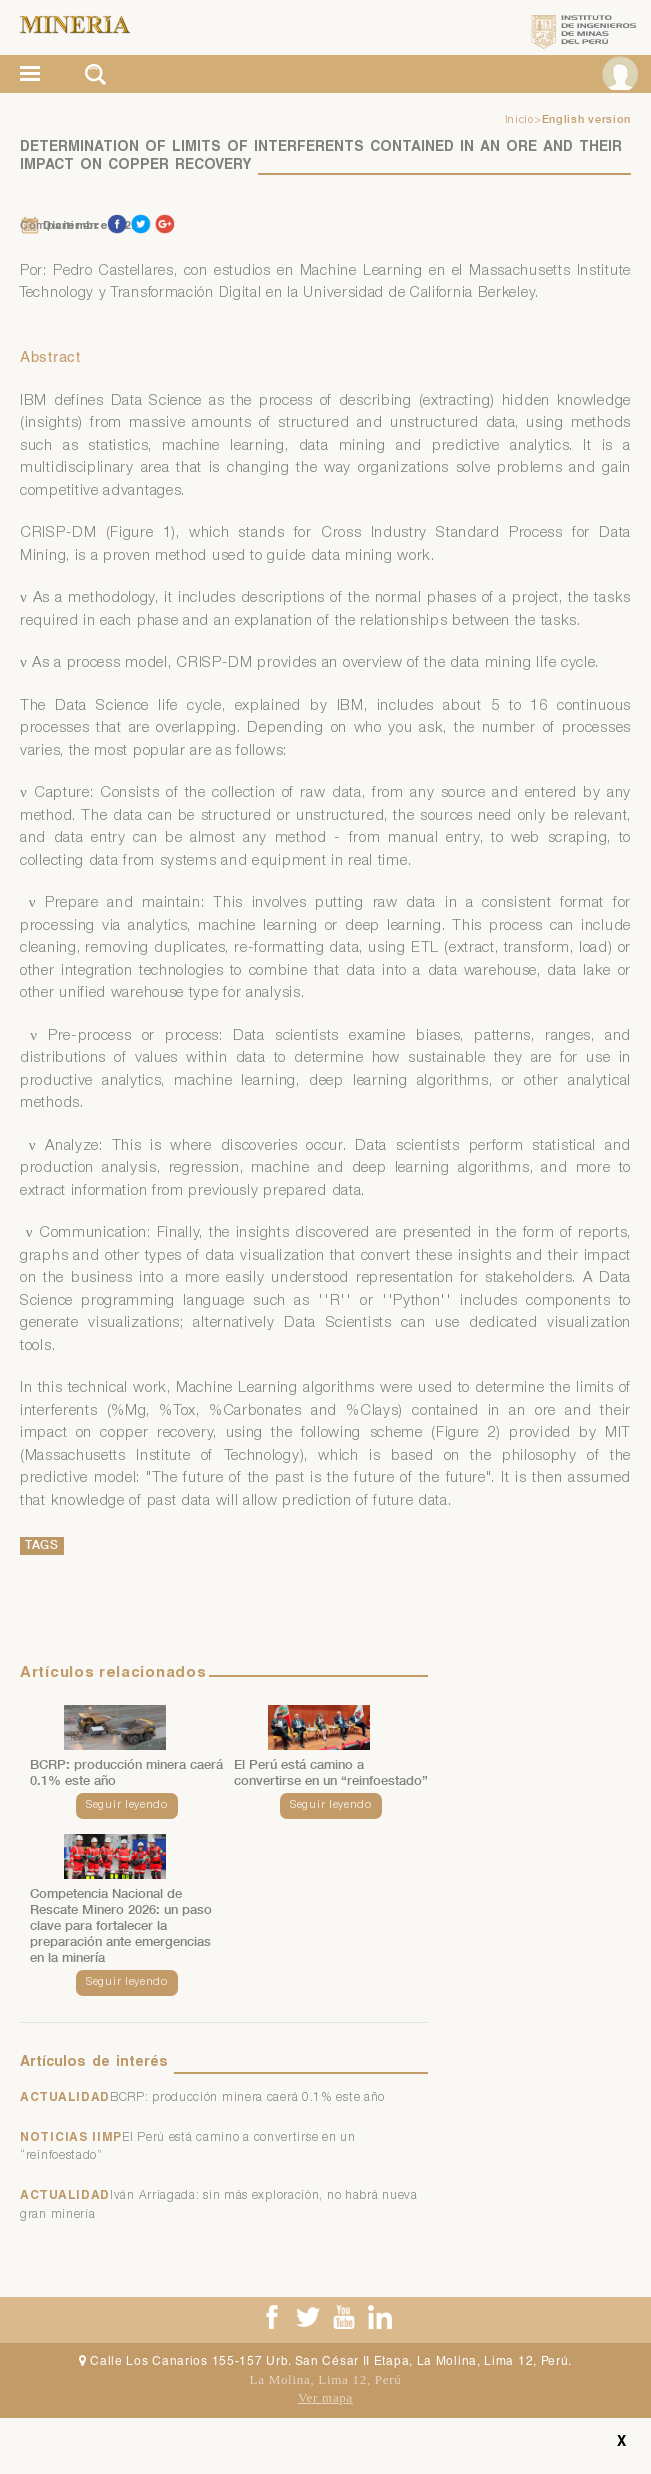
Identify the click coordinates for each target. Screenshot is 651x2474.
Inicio (519, 121)
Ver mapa (325, 2397)
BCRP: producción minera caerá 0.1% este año (247, 2098)
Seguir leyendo (127, 1805)
